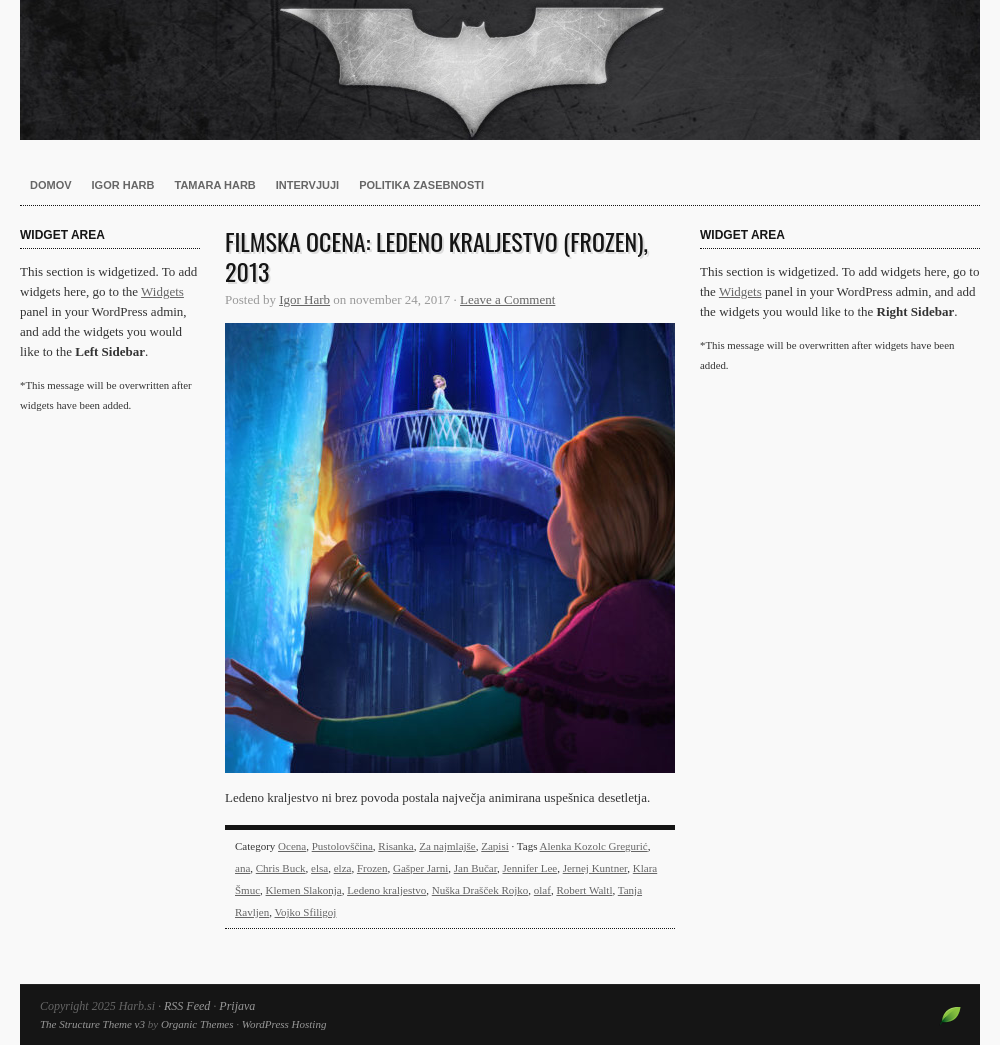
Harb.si (500, 70)
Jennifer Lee (529, 868)
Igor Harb (123, 185)
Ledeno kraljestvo (386, 890)
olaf (542, 890)
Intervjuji (307, 185)
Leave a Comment (507, 299)
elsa (319, 868)
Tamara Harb (215, 185)
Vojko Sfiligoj (306, 912)
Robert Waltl (584, 890)
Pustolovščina (342, 846)
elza (343, 868)
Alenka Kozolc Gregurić (594, 846)
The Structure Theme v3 (92, 1024)
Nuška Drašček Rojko (480, 890)
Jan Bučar (475, 868)
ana (242, 868)
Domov (51, 185)
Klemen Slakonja (304, 890)
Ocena (292, 846)
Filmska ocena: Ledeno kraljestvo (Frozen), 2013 (436, 256)
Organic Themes (197, 1024)
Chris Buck (281, 868)
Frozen (372, 868)
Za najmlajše (447, 846)
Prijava (237, 1006)
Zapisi (495, 846)
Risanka (395, 846)
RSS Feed (187, 1006)
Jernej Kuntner (595, 868)
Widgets (162, 291)
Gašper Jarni (420, 868)
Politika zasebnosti (421, 185)
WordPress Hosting (284, 1024)
